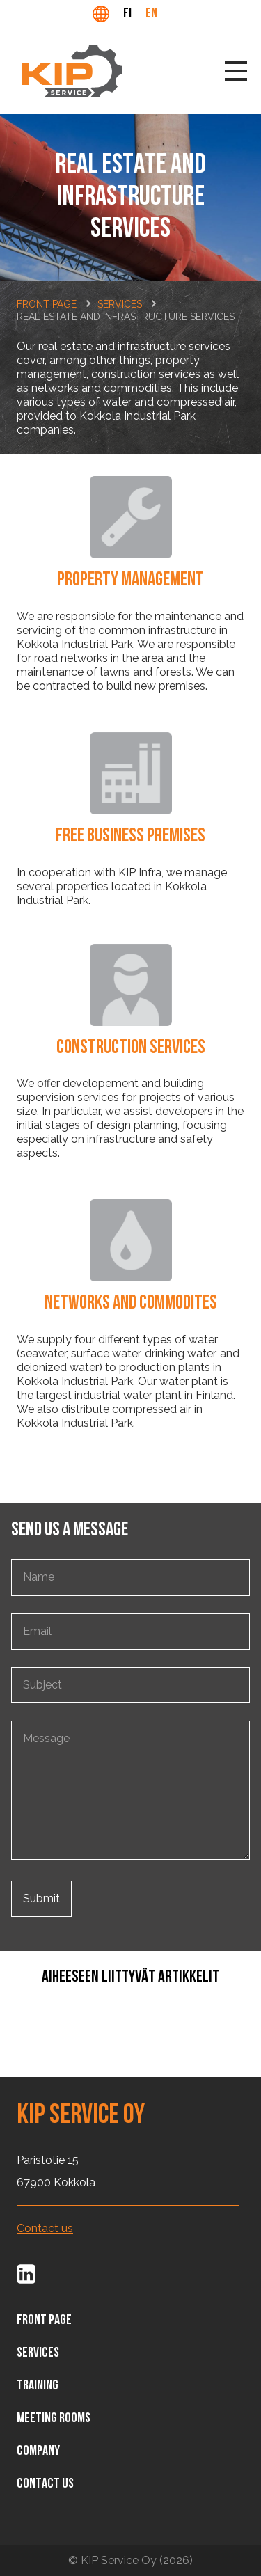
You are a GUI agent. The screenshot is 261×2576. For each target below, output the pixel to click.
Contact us (45, 2228)
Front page (47, 304)
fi (127, 14)
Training (37, 2386)
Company (38, 2451)
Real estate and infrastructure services (126, 316)
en (151, 14)
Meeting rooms (53, 2419)
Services (119, 304)
